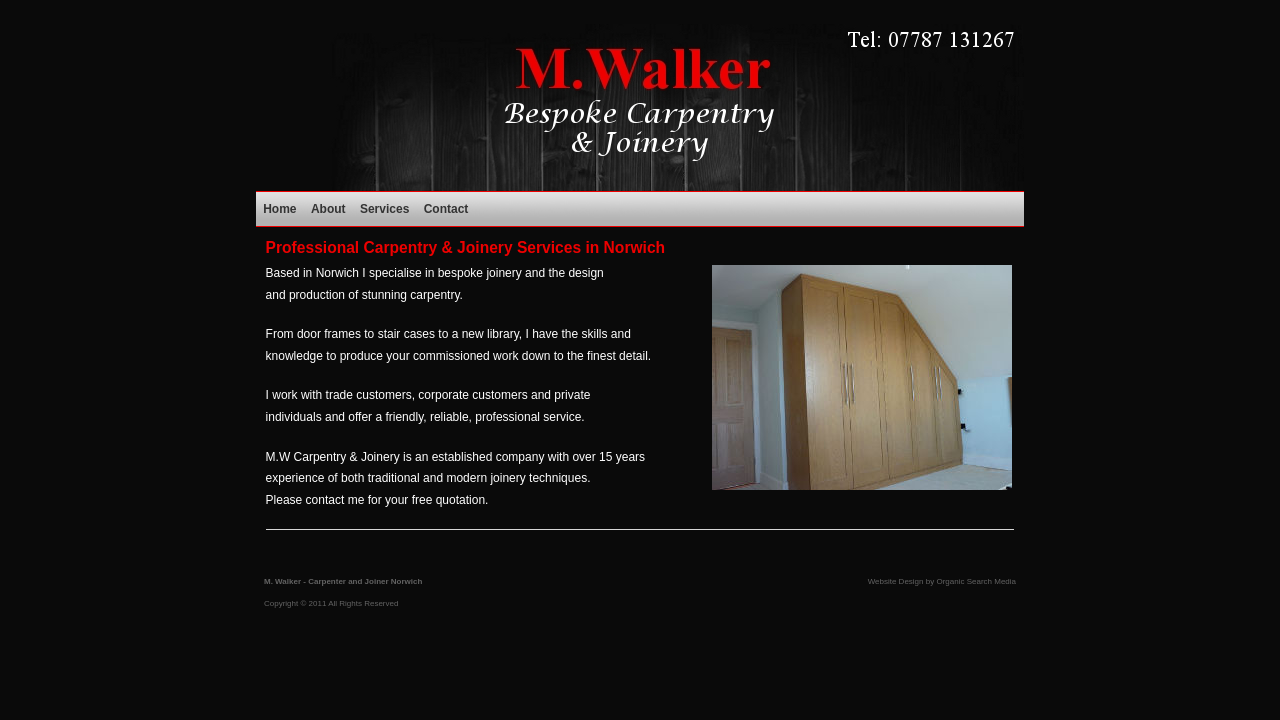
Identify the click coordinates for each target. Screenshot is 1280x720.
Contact (446, 209)
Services (384, 209)
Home (279, 209)
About (328, 209)
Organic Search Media (976, 581)
